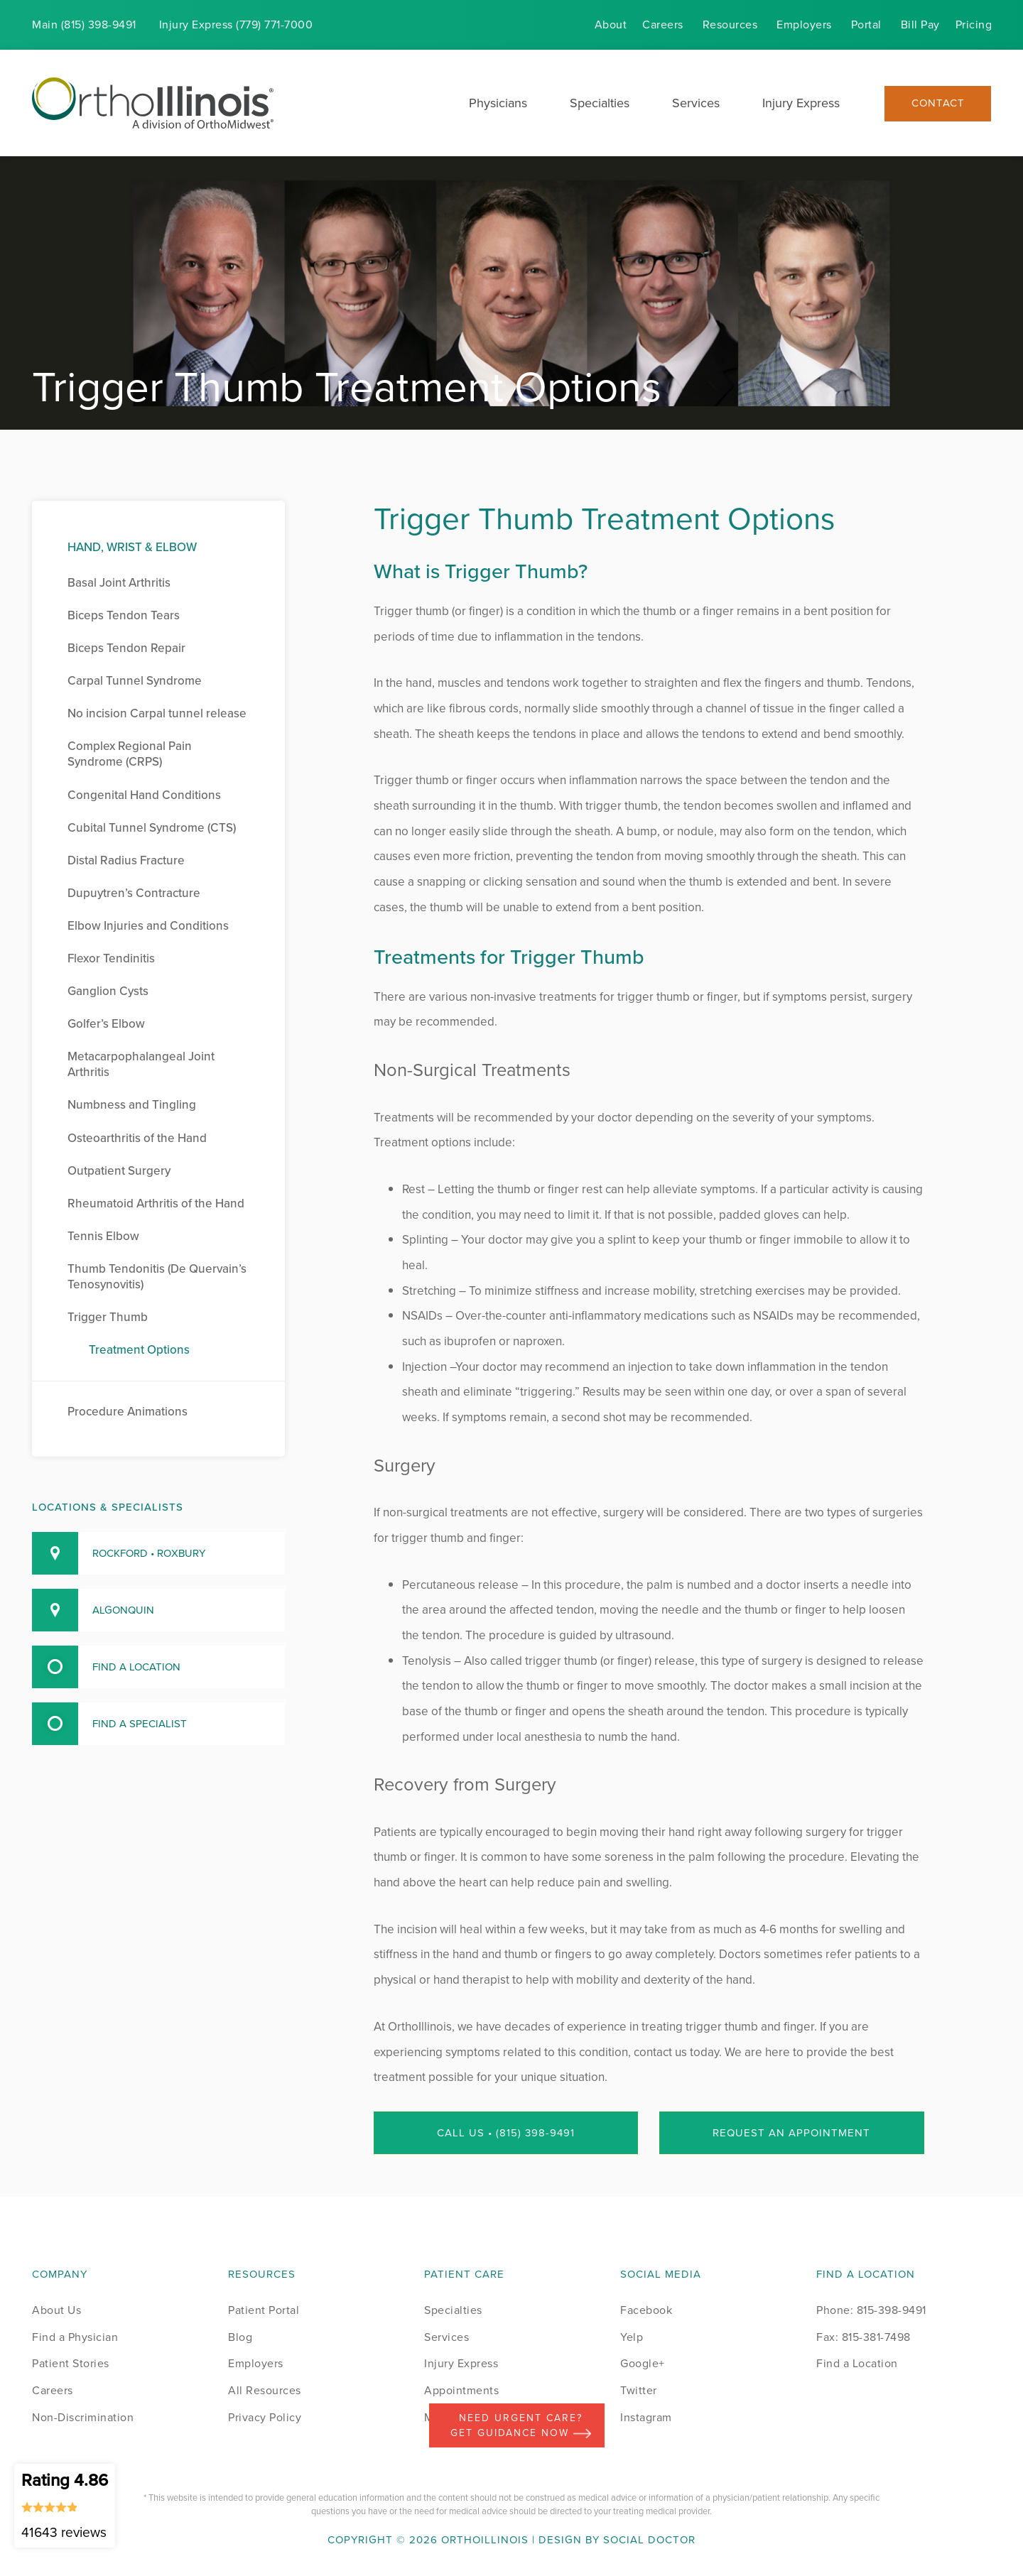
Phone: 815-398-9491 (871, 2310)
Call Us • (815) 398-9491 (506, 2133)
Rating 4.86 (64, 2505)
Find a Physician (75, 2337)
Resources (730, 24)
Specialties (599, 103)
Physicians (498, 103)
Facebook (646, 2310)
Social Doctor (649, 2540)
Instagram (646, 2417)
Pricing (974, 24)
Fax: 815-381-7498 (863, 2337)
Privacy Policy (264, 2417)
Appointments (461, 2390)
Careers (662, 24)
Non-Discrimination (83, 2417)
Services (696, 103)
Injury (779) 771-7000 (236, 24)
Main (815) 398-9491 (84, 24)
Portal (866, 24)
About (611, 24)
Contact (938, 103)
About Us (56, 2310)
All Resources (264, 2390)
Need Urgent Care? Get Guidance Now (520, 2425)
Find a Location (857, 2363)
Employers (804, 24)
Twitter (638, 2390)
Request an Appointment (791, 2133)
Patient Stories (70, 2363)
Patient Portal (263, 2310)
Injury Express (801, 103)
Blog (240, 2337)
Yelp (631, 2337)
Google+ (642, 2363)
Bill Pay (920, 24)
